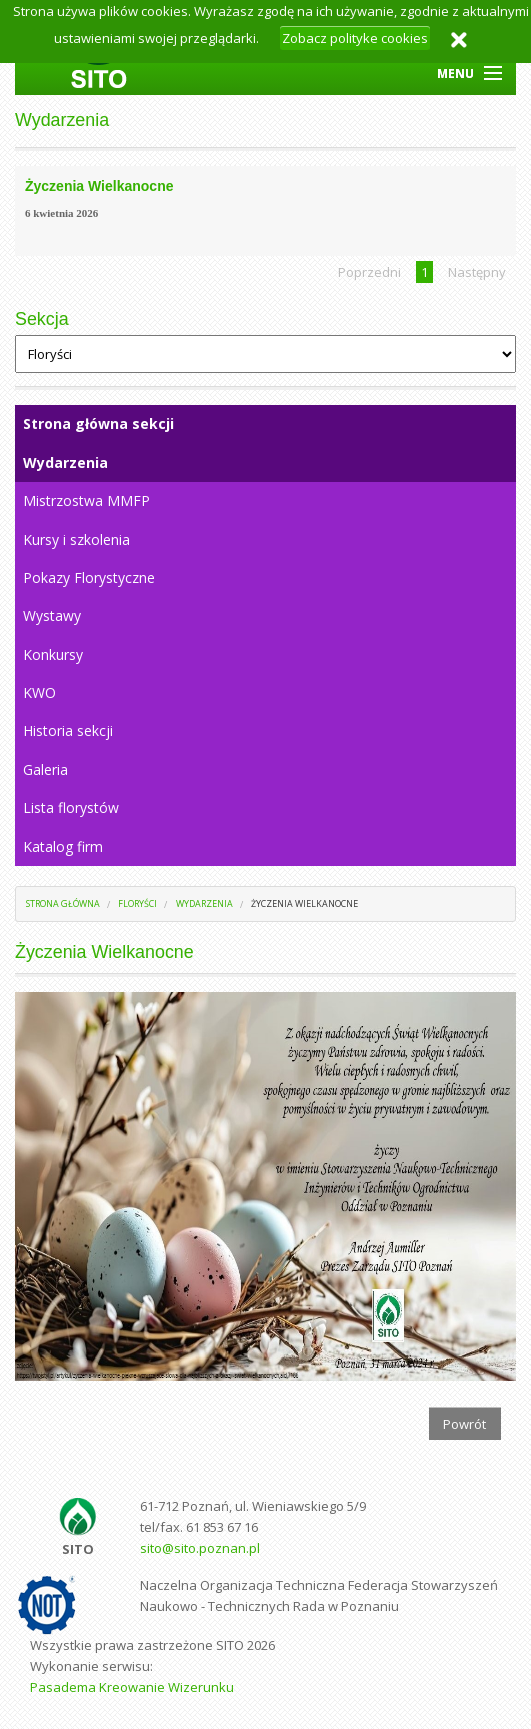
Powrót (464, 1424)
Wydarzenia (65, 462)
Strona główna (63, 903)
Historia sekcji (68, 730)
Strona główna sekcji (98, 423)
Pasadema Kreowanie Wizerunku (132, 1687)
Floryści (137, 903)
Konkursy (53, 654)
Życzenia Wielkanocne (304, 903)
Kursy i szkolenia (76, 539)
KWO (39, 692)
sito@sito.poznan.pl (200, 1548)
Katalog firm (63, 846)
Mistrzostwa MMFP (86, 500)
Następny (477, 272)
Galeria (45, 769)
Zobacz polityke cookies (355, 38)
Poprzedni (369, 272)
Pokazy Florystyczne (89, 577)
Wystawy (52, 615)
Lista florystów (71, 807)
